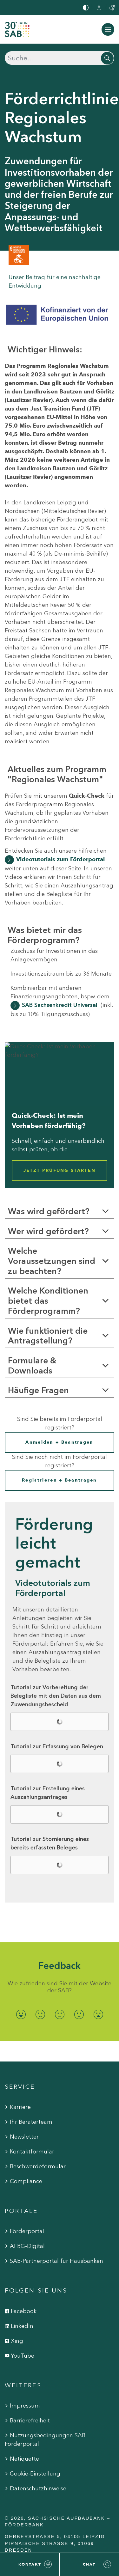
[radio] (21, 2014)
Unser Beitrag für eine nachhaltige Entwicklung (55, 281)
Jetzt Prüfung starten (59, 1170)
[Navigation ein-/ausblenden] (108, 29)
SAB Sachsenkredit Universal (59, 1005)
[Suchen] (59, 58)
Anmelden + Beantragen (59, 1442)
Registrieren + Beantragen (59, 1480)
